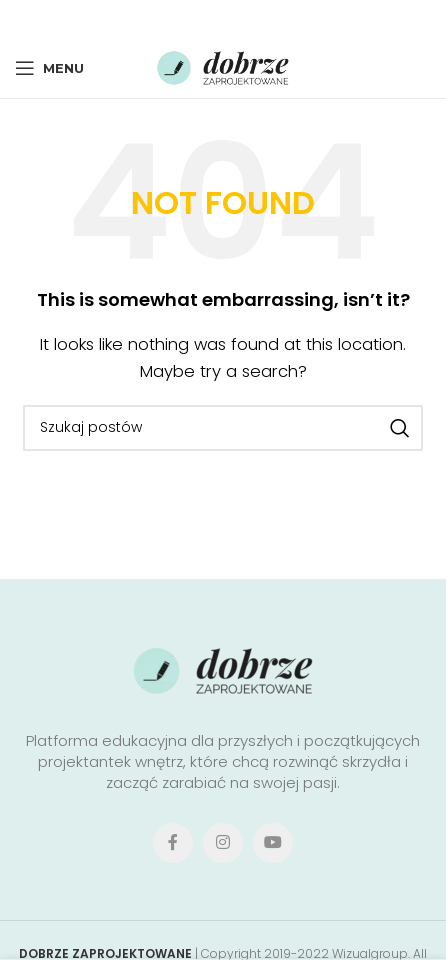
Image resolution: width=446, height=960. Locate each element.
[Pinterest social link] (221, 18)
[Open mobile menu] (49, 68)
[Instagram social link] (223, 843)
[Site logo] (223, 66)
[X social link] (191, 18)
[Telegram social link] (277, 18)
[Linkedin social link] (249, 18)
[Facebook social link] (165, 18)
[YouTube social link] (273, 843)
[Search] (223, 428)
